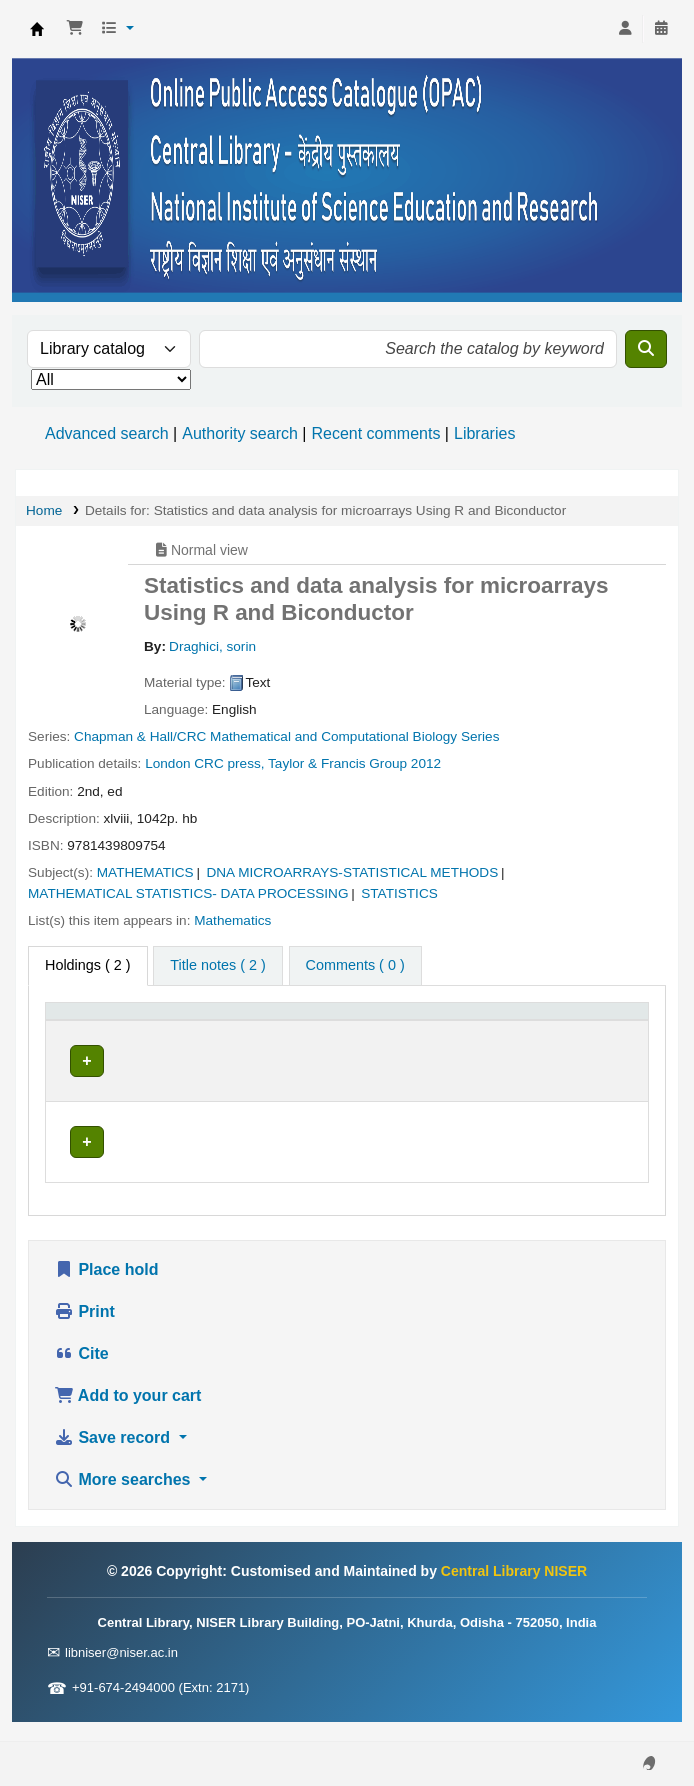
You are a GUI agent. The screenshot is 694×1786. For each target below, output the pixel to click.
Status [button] (499, 1042)
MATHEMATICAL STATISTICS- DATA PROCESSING (188, 893)
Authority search (240, 433)
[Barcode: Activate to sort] (600, 1032)
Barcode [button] (589, 1042)
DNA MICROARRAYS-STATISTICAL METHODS (352, 872)
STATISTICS (399, 893)
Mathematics (232, 920)
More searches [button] (124, 1499)
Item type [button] (85, 1042)
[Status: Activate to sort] (510, 1032)
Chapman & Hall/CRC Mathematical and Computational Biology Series (286, 736)
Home (44, 510)
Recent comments (375, 433)
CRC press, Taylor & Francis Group (300, 763)
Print (84, 1331)
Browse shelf (345, 1103)
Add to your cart (127, 1415)
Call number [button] (340, 1042)
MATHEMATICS (145, 872)
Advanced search (107, 433)
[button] (75, 29)
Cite (81, 1373)
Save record (114, 1457)
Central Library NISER (37, 29)
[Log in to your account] (625, 29)
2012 (426, 763)
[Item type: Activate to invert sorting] (108, 1032)
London (167, 763)
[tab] (217, 966)
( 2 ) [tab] (88, 965)
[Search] (646, 349)
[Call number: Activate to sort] (380, 1032)
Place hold (106, 1289)
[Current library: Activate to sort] (230, 1032)
